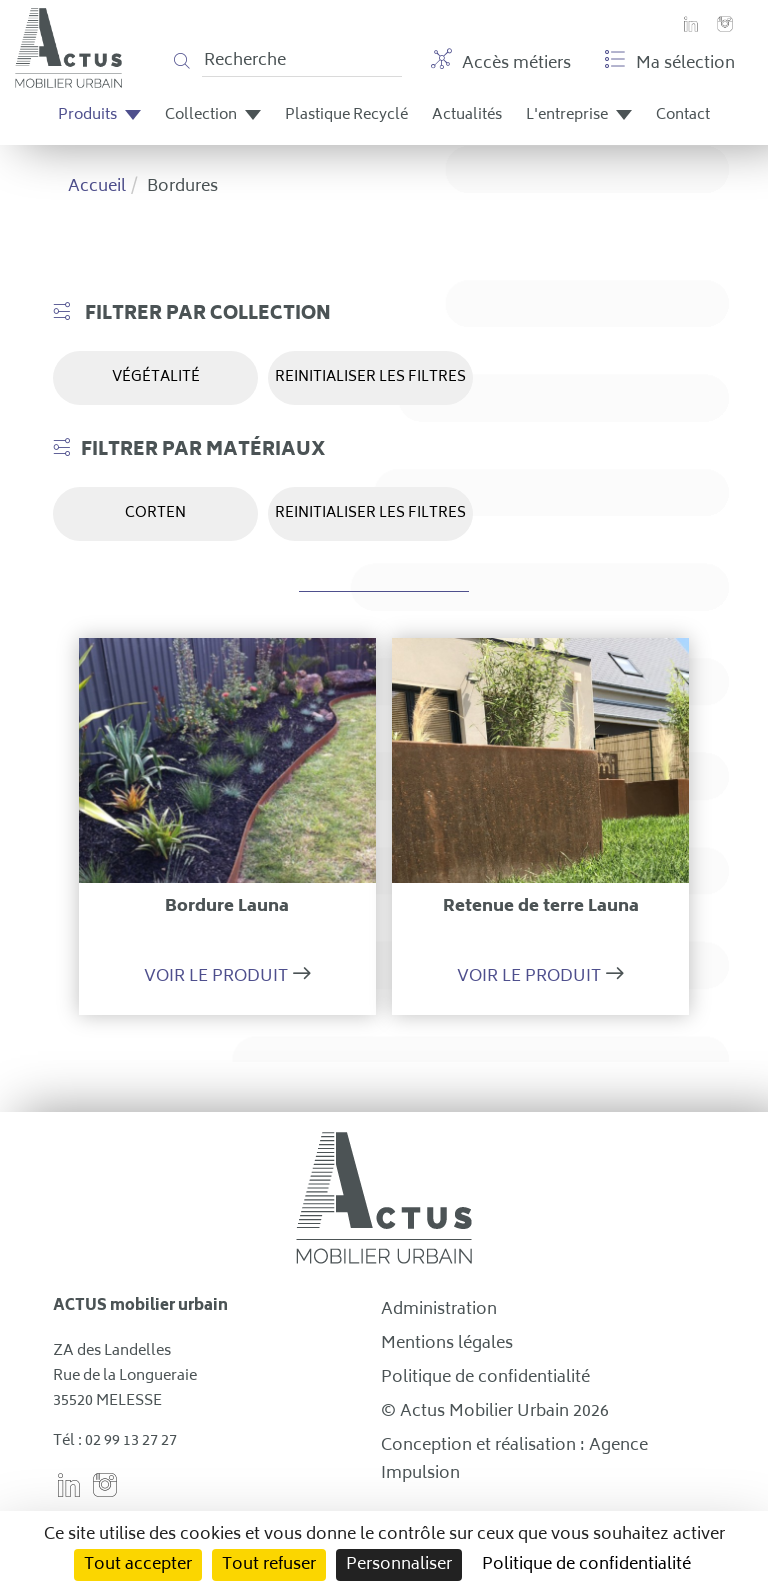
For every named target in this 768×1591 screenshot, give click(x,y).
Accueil (97, 187)
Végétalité (156, 377)
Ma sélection (670, 63)
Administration (439, 1310)
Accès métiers (501, 63)
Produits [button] (99, 115)
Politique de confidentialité (485, 1378)
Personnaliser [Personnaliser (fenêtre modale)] (399, 1565)
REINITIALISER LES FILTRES (370, 377)
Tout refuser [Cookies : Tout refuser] (269, 1565)
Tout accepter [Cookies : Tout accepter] (138, 1565)
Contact (683, 115)
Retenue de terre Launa (541, 907)
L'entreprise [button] (579, 115)
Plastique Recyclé (346, 115)
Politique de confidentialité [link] (586, 1565)
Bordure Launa (227, 907)
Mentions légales (447, 1344)
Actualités (467, 115)
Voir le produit (216, 977)
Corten (155, 513)
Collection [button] (213, 115)
